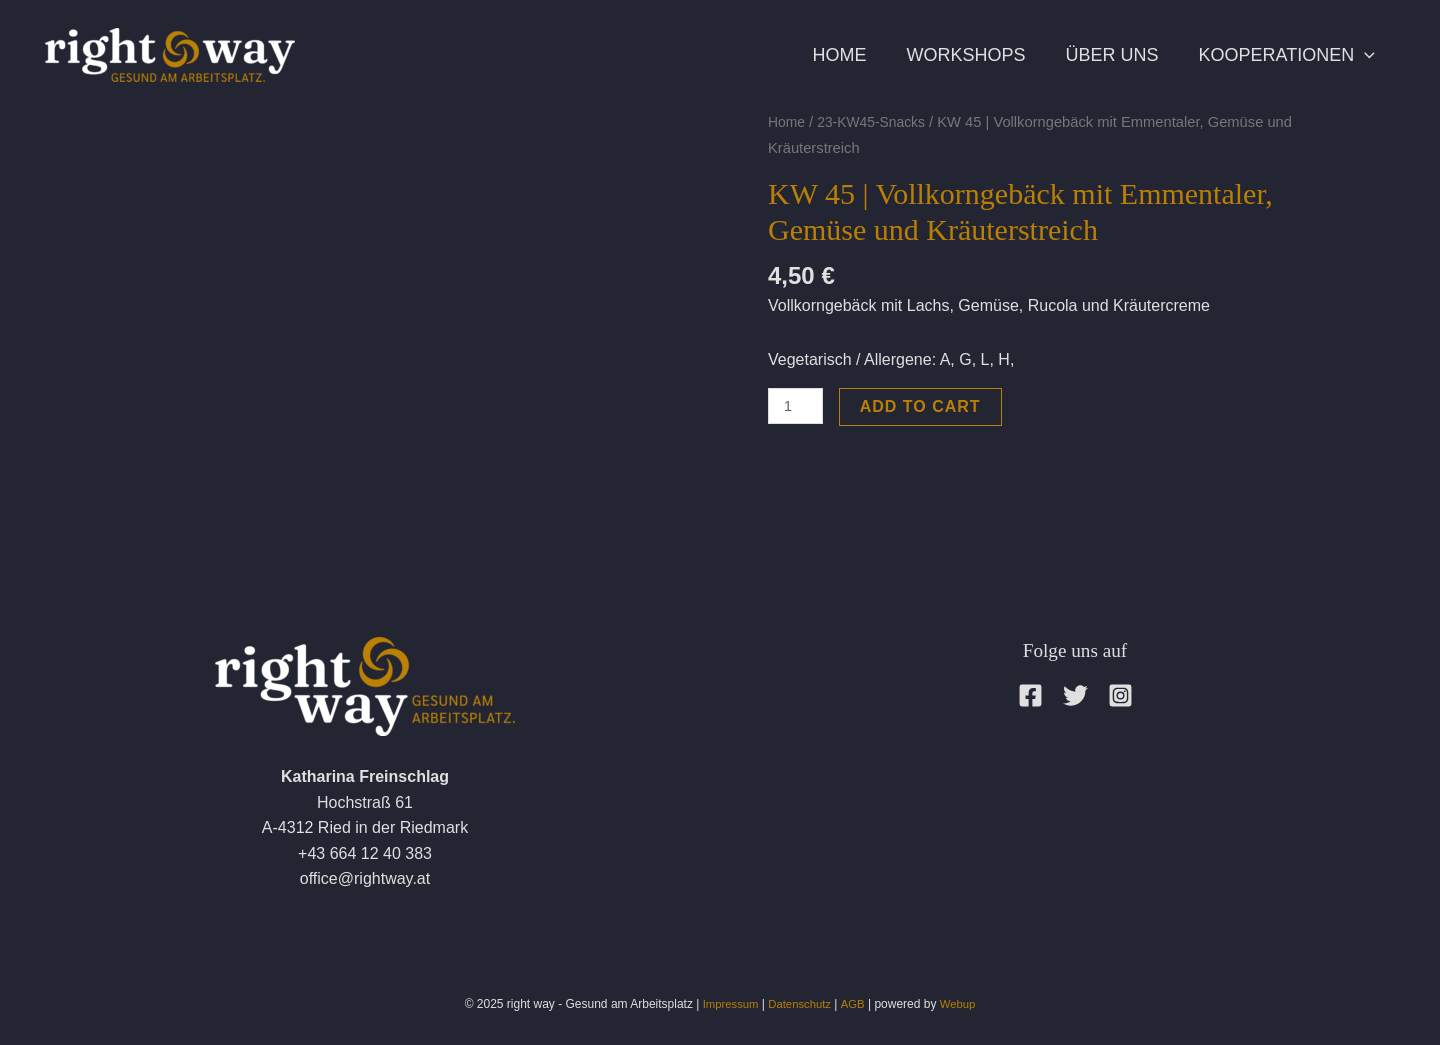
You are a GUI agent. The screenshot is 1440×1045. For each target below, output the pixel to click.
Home (804, 55)
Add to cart (923, 406)
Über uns (1096, 55)
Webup (962, 1004)
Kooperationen (1282, 55)
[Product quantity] (797, 406)
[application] (1359, 55)
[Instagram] (1120, 695)
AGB (854, 1004)
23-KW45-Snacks (877, 122)
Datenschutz (800, 1004)
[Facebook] (1030, 695)
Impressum (726, 1004)
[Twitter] (1075, 695)
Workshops (940, 55)
